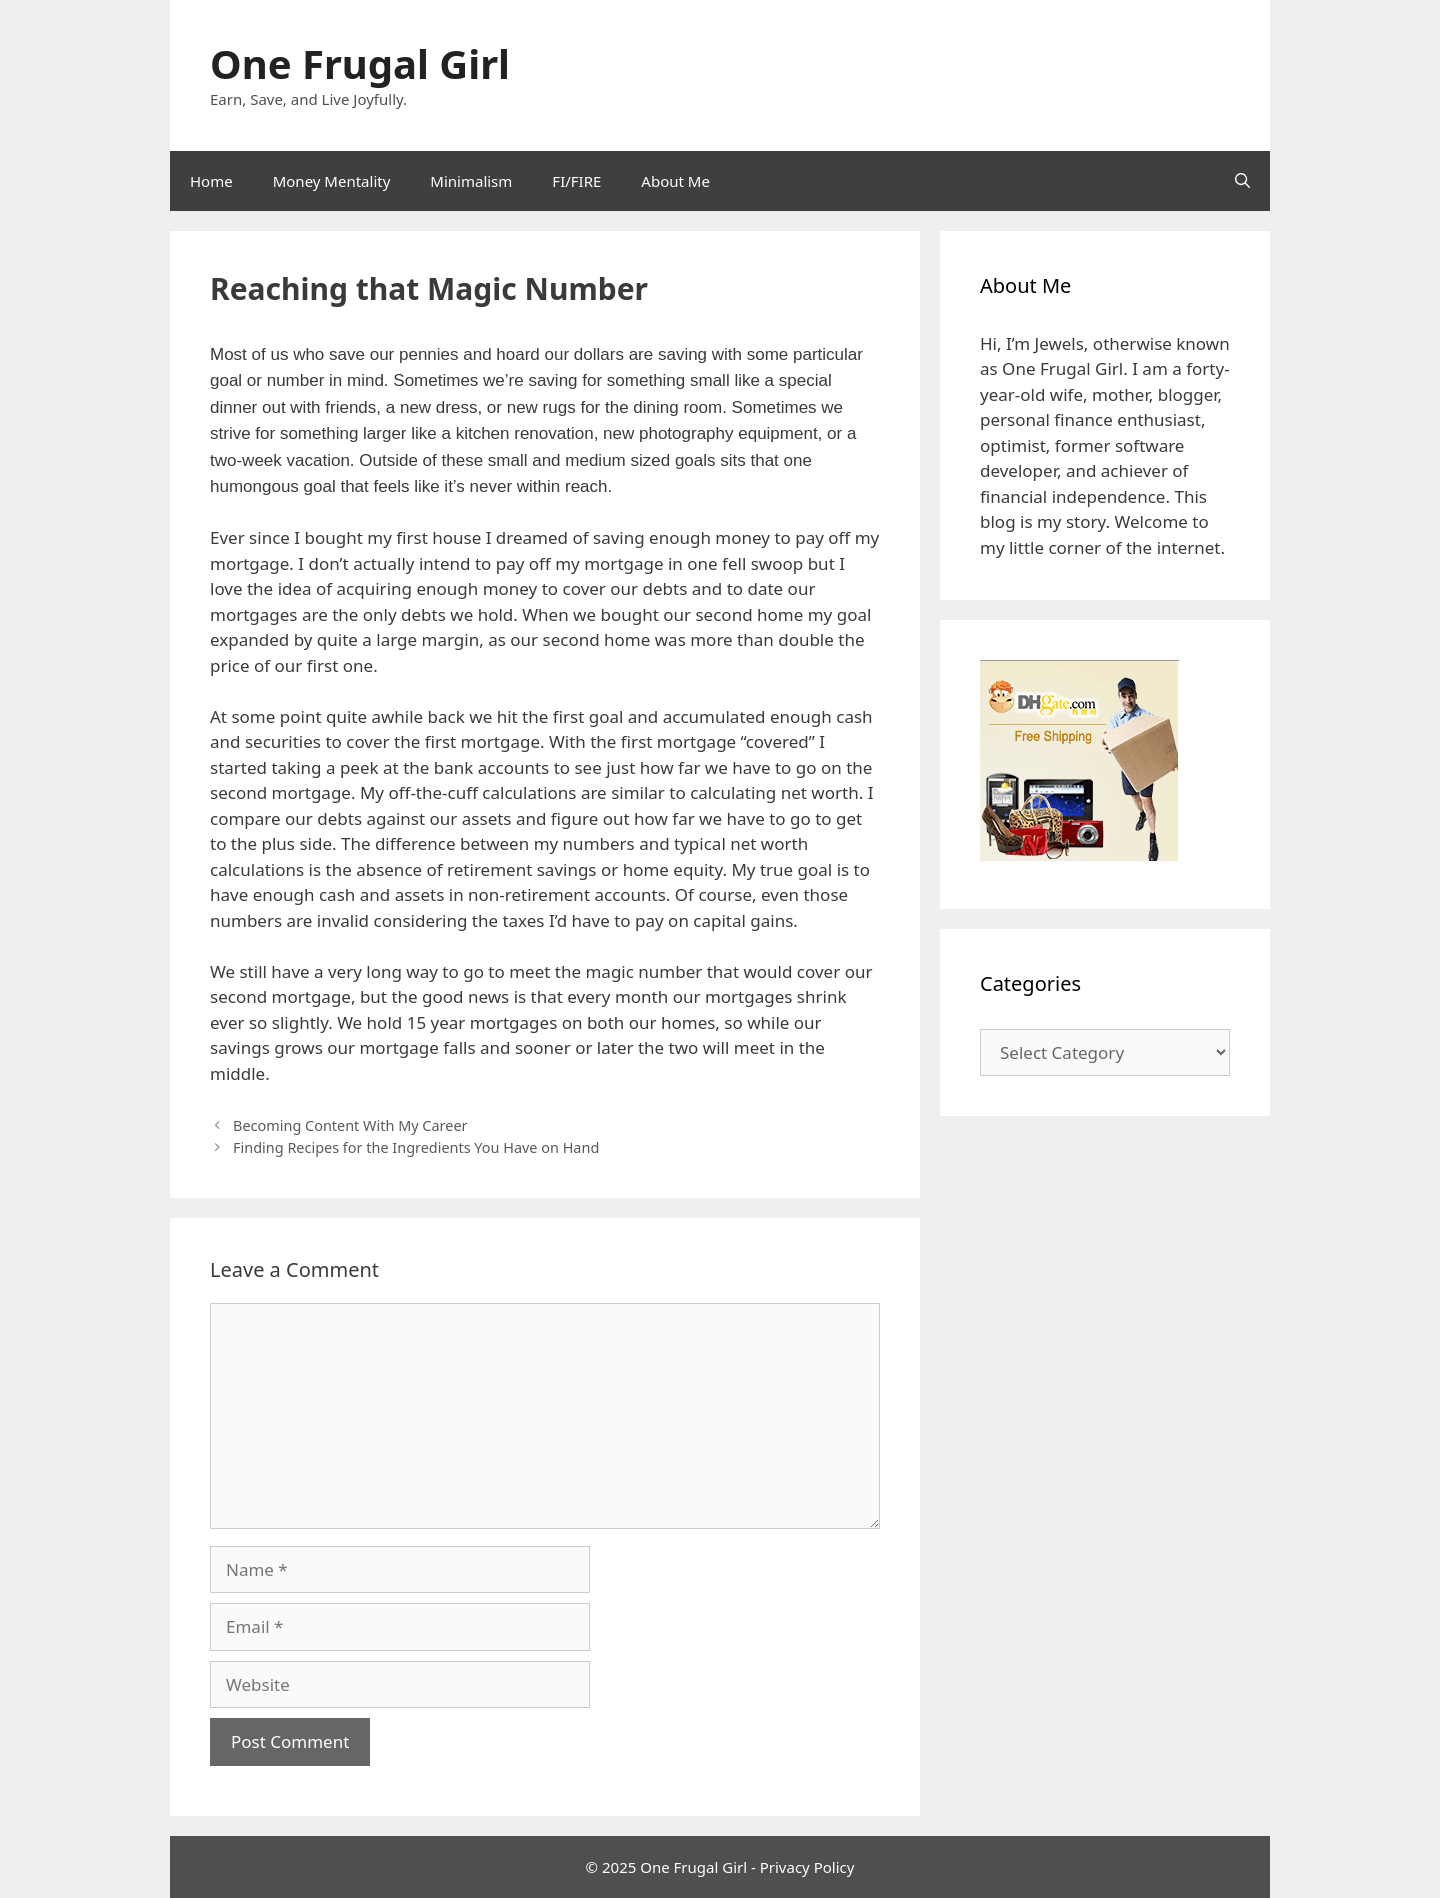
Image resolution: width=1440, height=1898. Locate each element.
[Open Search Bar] (1242, 181)
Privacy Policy (807, 1867)
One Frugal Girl (360, 63)
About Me (675, 181)
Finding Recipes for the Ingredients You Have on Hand (416, 1147)
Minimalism (471, 181)
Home (211, 181)
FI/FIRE (576, 181)
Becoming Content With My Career (350, 1125)
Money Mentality (332, 181)
